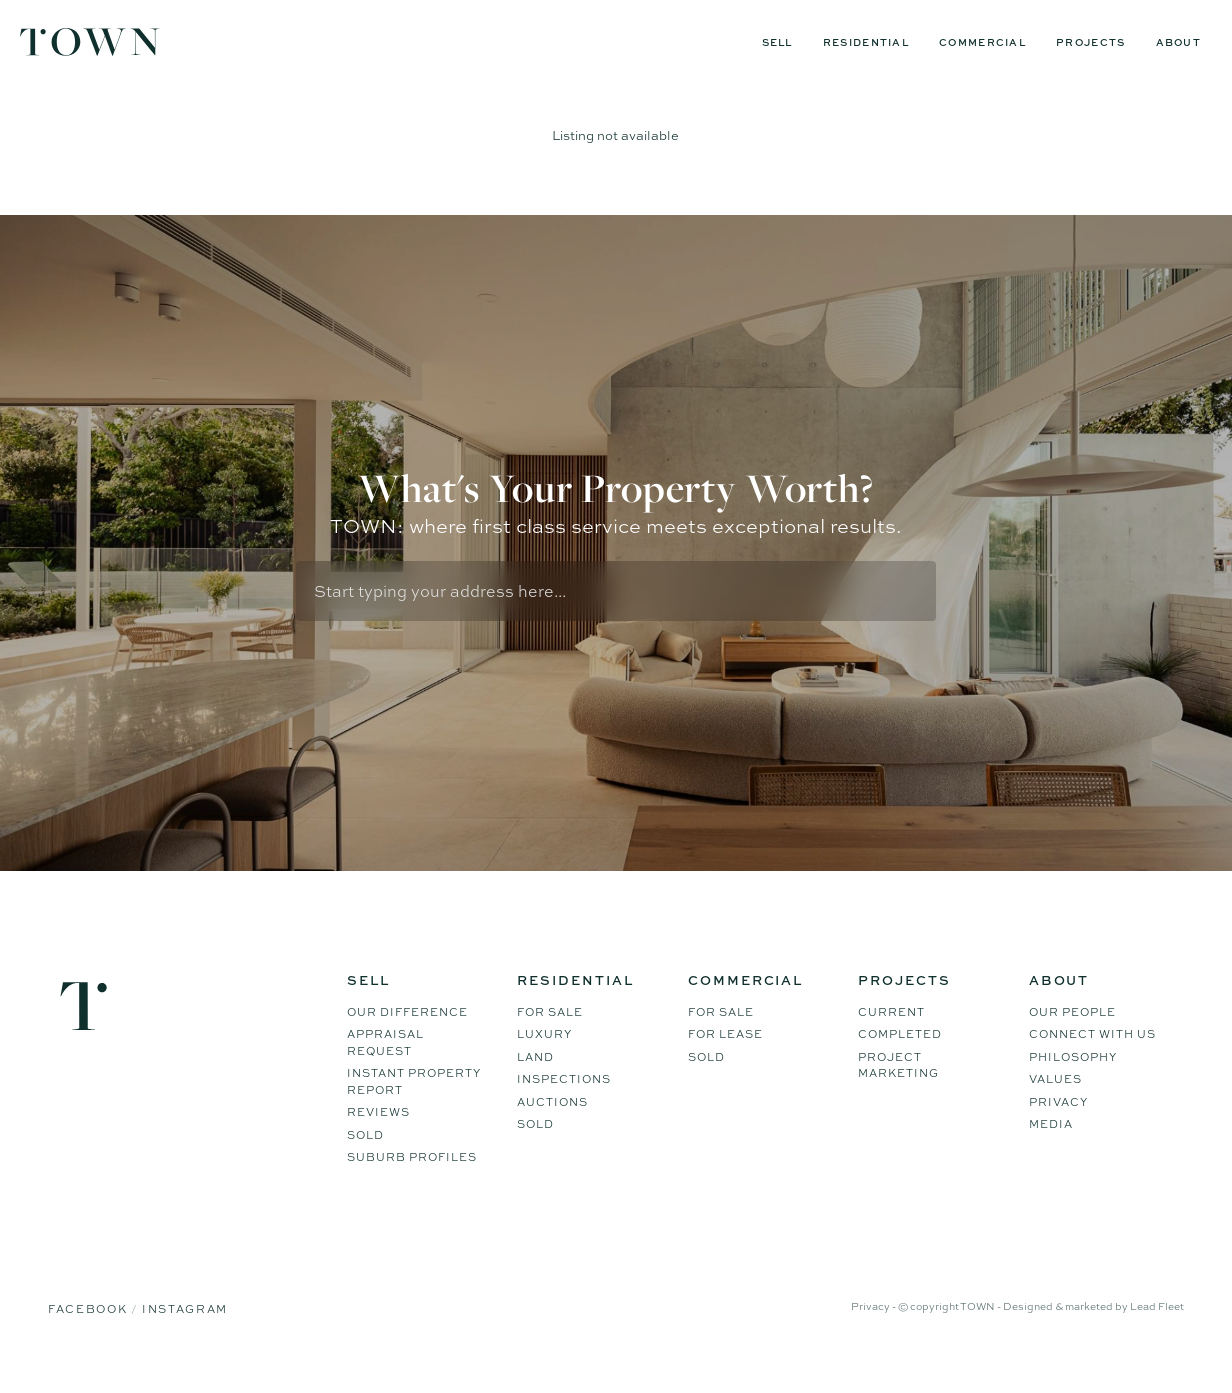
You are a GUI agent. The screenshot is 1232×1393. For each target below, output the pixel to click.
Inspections (564, 1104)
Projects (1090, 42)
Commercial (982, 42)
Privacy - (874, 1331)
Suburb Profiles (412, 1182)
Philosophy (1073, 1082)
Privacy (1058, 1127)
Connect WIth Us (1092, 1059)
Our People (1072, 1037)
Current (891, 1037)
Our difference (407, 1037)
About (1179, 42)
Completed (900, 1059)
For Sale (550, 1037)
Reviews (378, 1137)
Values (1055, 1104)
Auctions (552, 1127)
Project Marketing (898, 1090)
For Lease (725, 1059)
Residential (866, 42)
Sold (365, 1160)
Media (1051, 1149)
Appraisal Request (385, 1067)
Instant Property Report (414, 1106)
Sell (777, 42)
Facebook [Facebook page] (89, 1334)
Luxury (544, 1059)
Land (535, 1082)
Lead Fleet (1157, 1331)
